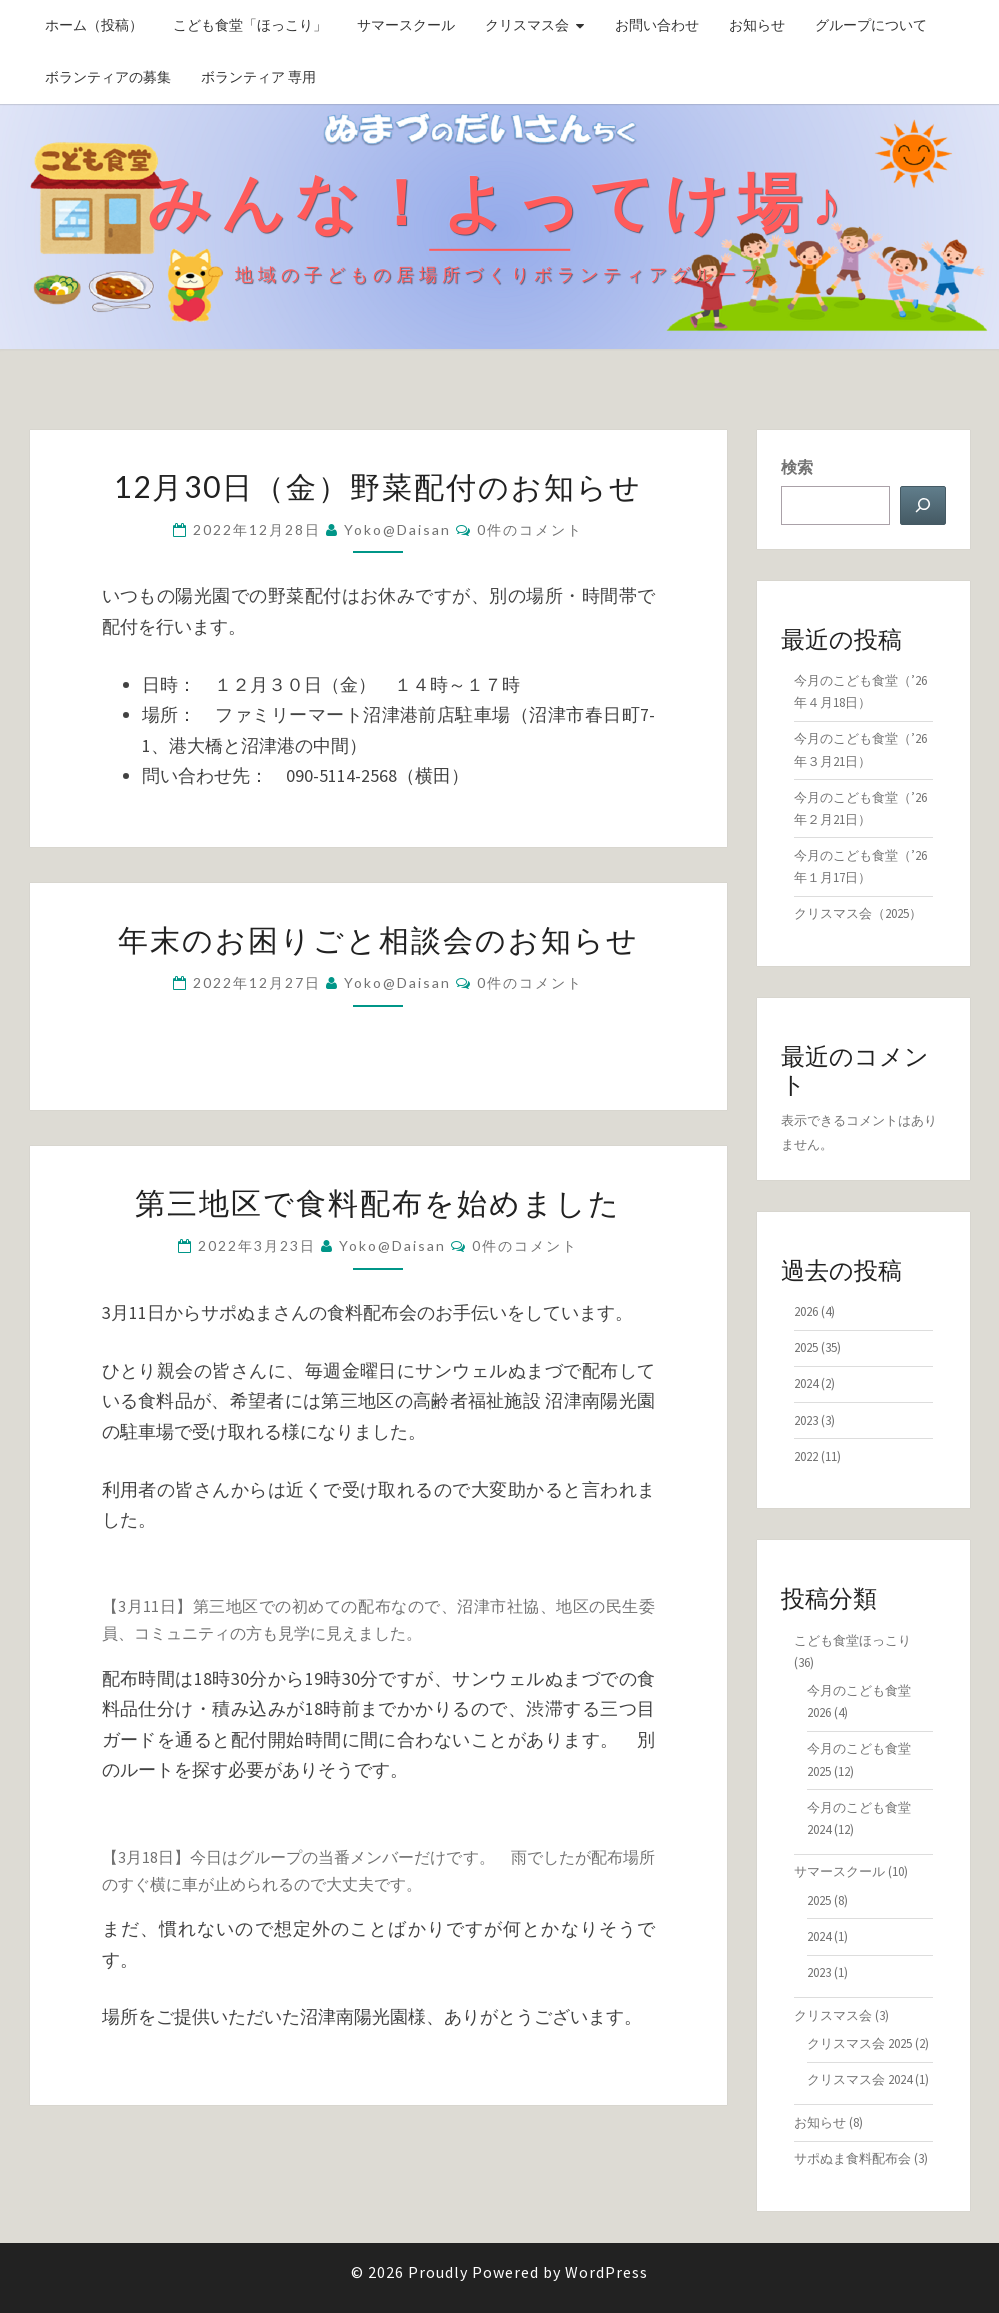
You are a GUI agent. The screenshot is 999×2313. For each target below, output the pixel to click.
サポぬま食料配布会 (852, 2158)
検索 (797, 467)
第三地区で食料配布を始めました (378, 1202)
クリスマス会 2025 (859, 2043)
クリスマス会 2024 (859, 2079)
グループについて (871, 25)
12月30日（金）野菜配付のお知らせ (378, 486)
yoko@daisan (397, 529)
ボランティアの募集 (108, 77)
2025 (806, 1347)
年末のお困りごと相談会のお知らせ (378, 939)
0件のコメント (530, 529)
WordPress (606, 2272)
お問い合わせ (657, 25)
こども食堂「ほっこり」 (250, 25)
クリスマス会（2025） (858, 913)
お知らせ (757, 25)
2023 (806, 1420)
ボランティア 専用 (258, 77)
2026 (806, 1311)
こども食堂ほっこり (852, 1640)
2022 (806, 1456)
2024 (806, 1383)
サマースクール (406, 25)
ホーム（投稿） (94, 25)
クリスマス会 (527, 25)
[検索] (923, 505)
